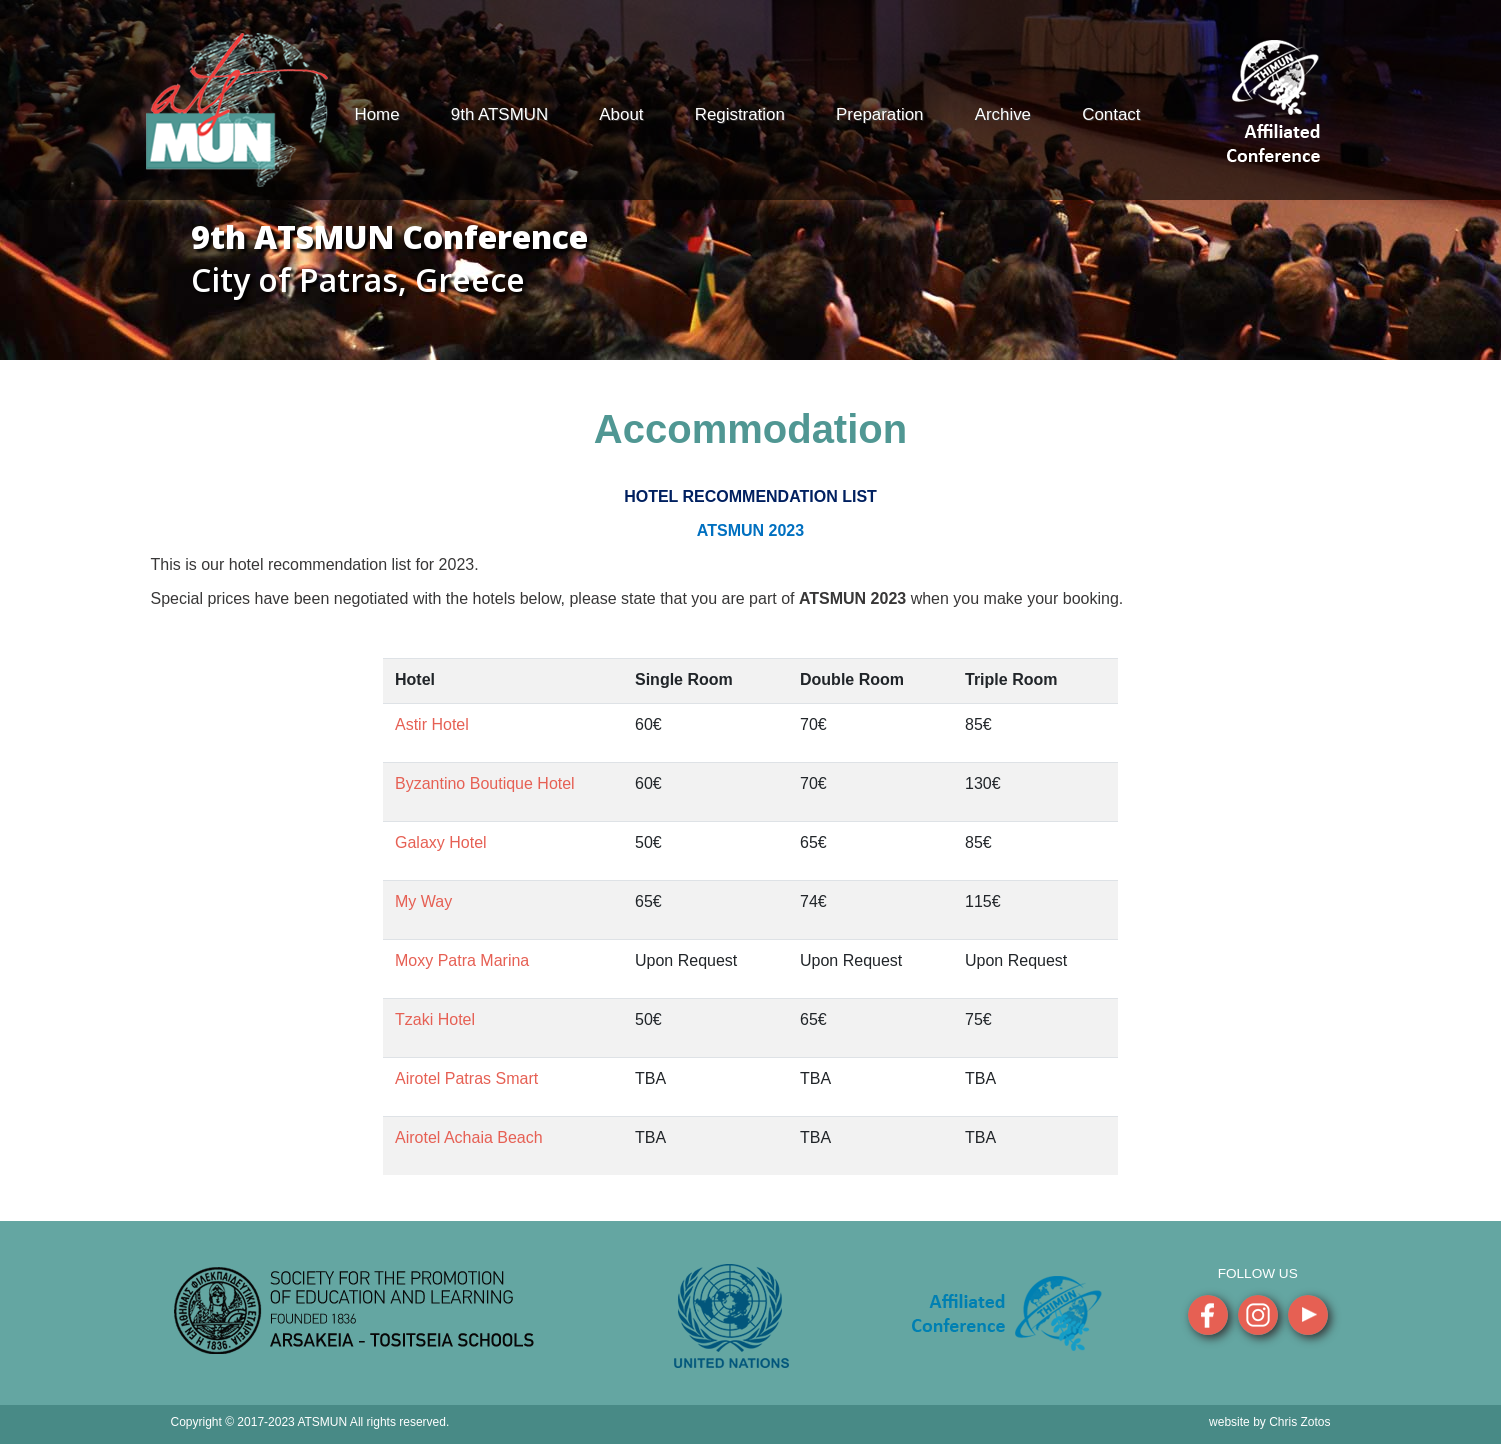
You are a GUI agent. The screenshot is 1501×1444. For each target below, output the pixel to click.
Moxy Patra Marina (462, 960)
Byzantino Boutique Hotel (485, 783)
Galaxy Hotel (441, 842)
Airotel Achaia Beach (469, 1137)
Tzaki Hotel (435, 1019)
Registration (740, 114)
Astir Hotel (432, 724)
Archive (1003, 114)
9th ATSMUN (499, 114)
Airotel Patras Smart (466, 1078)
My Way (423, 901)
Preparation (879, 114)
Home (377, 114)
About (621, 114)
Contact (1111, 114)
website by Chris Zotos (1269, 1422)
